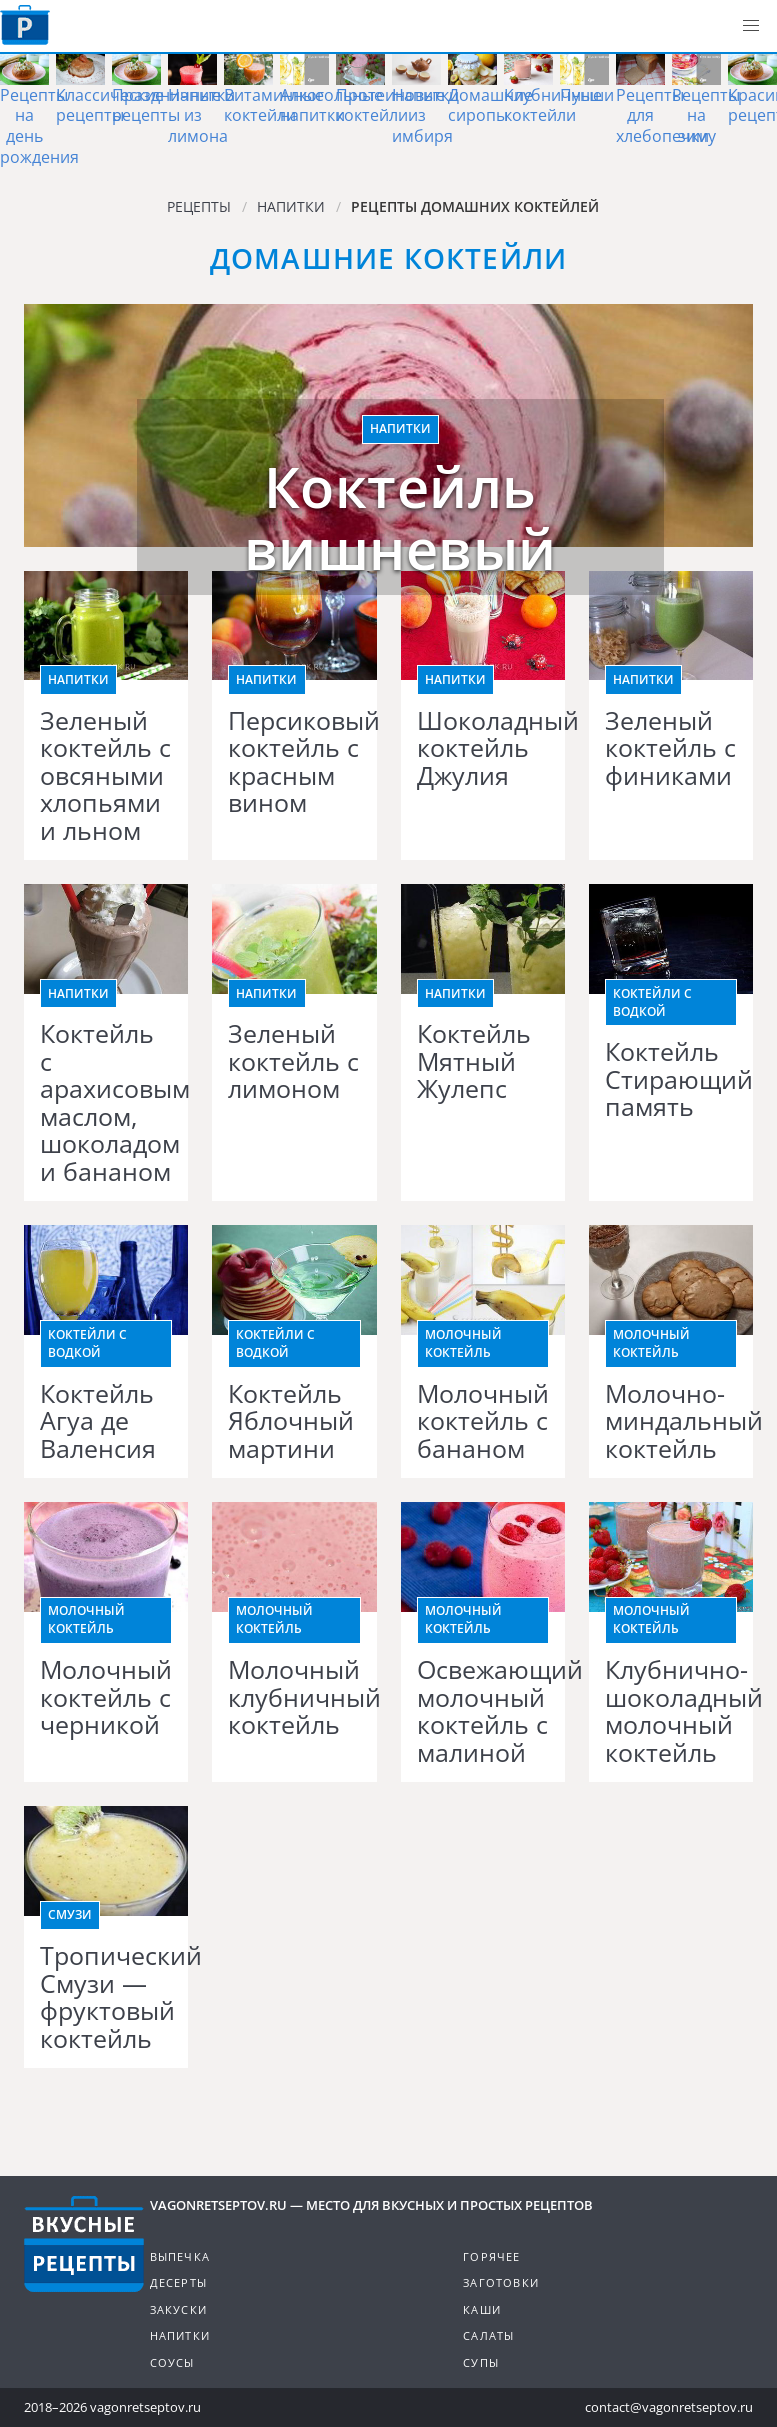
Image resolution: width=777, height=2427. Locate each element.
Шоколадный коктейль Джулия (483, 748)
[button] (751, 26)
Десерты (178, 2282)
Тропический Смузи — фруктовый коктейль (106, 1997)
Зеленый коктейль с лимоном (293, 1061)
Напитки (400, 428)
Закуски (178, 2309)
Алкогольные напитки (331, 105)
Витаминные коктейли (274, 105)
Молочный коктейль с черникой (106, 1697)
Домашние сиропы (490, 105)
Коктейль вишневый (400, 517)
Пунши (587, 95)
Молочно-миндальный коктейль (671, 1421)
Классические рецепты (110, 105)
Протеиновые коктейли (390, 105)
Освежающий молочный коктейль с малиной (483, 1711)
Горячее (491, 2256)
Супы (481, 2362)
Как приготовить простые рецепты (25, 25)
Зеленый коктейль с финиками (670, 748)
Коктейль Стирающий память (671, 1079)
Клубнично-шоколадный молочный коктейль (671, 1711)
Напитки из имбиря (425, 116)
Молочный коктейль (463, 1343)
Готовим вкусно (84, 2244)
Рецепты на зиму (706, 116)
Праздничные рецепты (166, 105)
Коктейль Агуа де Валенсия (98, 1421)
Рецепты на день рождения (39, 126)
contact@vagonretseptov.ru (669, 2407)
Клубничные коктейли (553, 105)
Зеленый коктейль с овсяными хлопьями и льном (105, 776)
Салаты (488, 2335)
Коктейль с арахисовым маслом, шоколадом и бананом (106, 1102)
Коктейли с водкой (652, 1002)
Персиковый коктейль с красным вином (294, 762)
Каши (482, 2309)
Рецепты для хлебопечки (662, 116)
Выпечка (180, 2256)
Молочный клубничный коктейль (294, 1697)
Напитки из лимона (201, 116)
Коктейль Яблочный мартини (291, 1421)
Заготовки (501, 2282)
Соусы (172, 2362)
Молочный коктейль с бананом (483, 1421)
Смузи (70, 1914)
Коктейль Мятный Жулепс (474, 1061)
